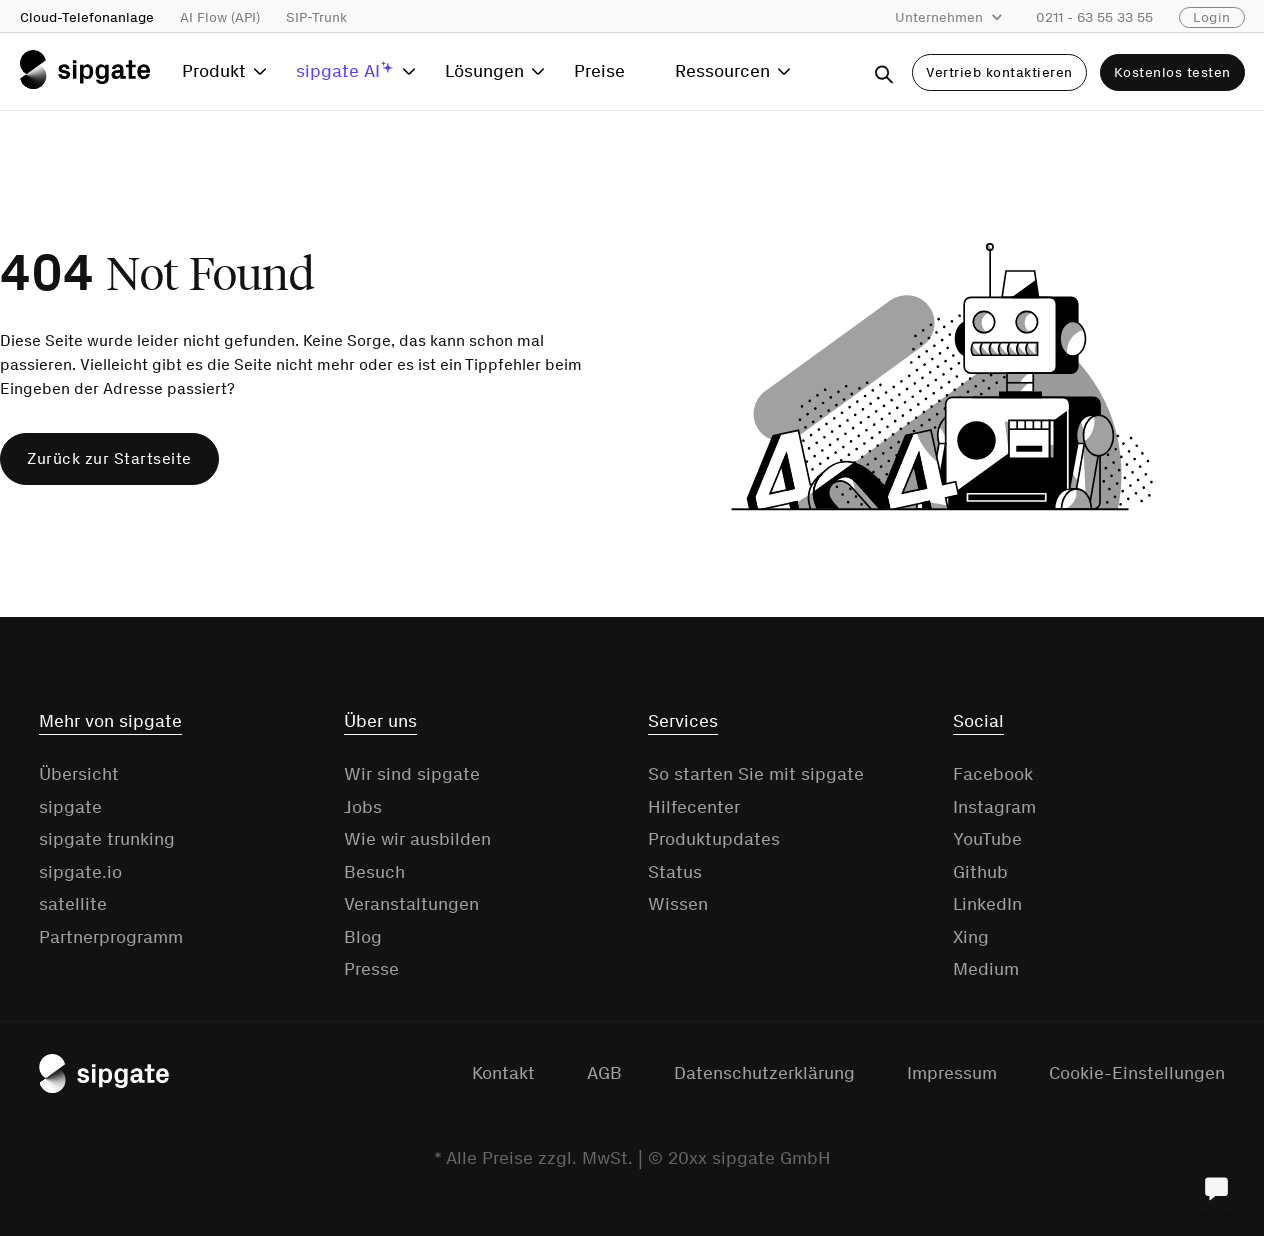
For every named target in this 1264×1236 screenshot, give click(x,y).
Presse (371, 969)
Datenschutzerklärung (764, 1073)
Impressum (952, 1073)
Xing (971, 937)
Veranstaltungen (411, 904)
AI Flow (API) (220, 17)
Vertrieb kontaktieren (999, 72)
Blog (363, 937)
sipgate (70, 807)
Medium (986, 969)
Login (1212, 17)
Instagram (994, 807)
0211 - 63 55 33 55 (1094, 17)
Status (675, 872)
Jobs (363, 807)
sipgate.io (80, 872)
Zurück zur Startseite (109, 458)
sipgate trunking (107, 839)
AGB (604, 1073)
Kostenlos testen (1172, 72)
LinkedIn (987, 904)
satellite (73, 904)
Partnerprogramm (111, 937)
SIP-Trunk (316, 17)
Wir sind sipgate (412, 774)
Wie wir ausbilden (417, 839)
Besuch (374, 872)
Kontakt (503, 1073)
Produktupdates (714, 839)
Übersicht (79, 774)
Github (980, 872)
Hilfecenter (694, 807)
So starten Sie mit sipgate (756, 774)
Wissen (678, 904)
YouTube (987, 839)
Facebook (993, 774)
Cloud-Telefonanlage (87, 17)
